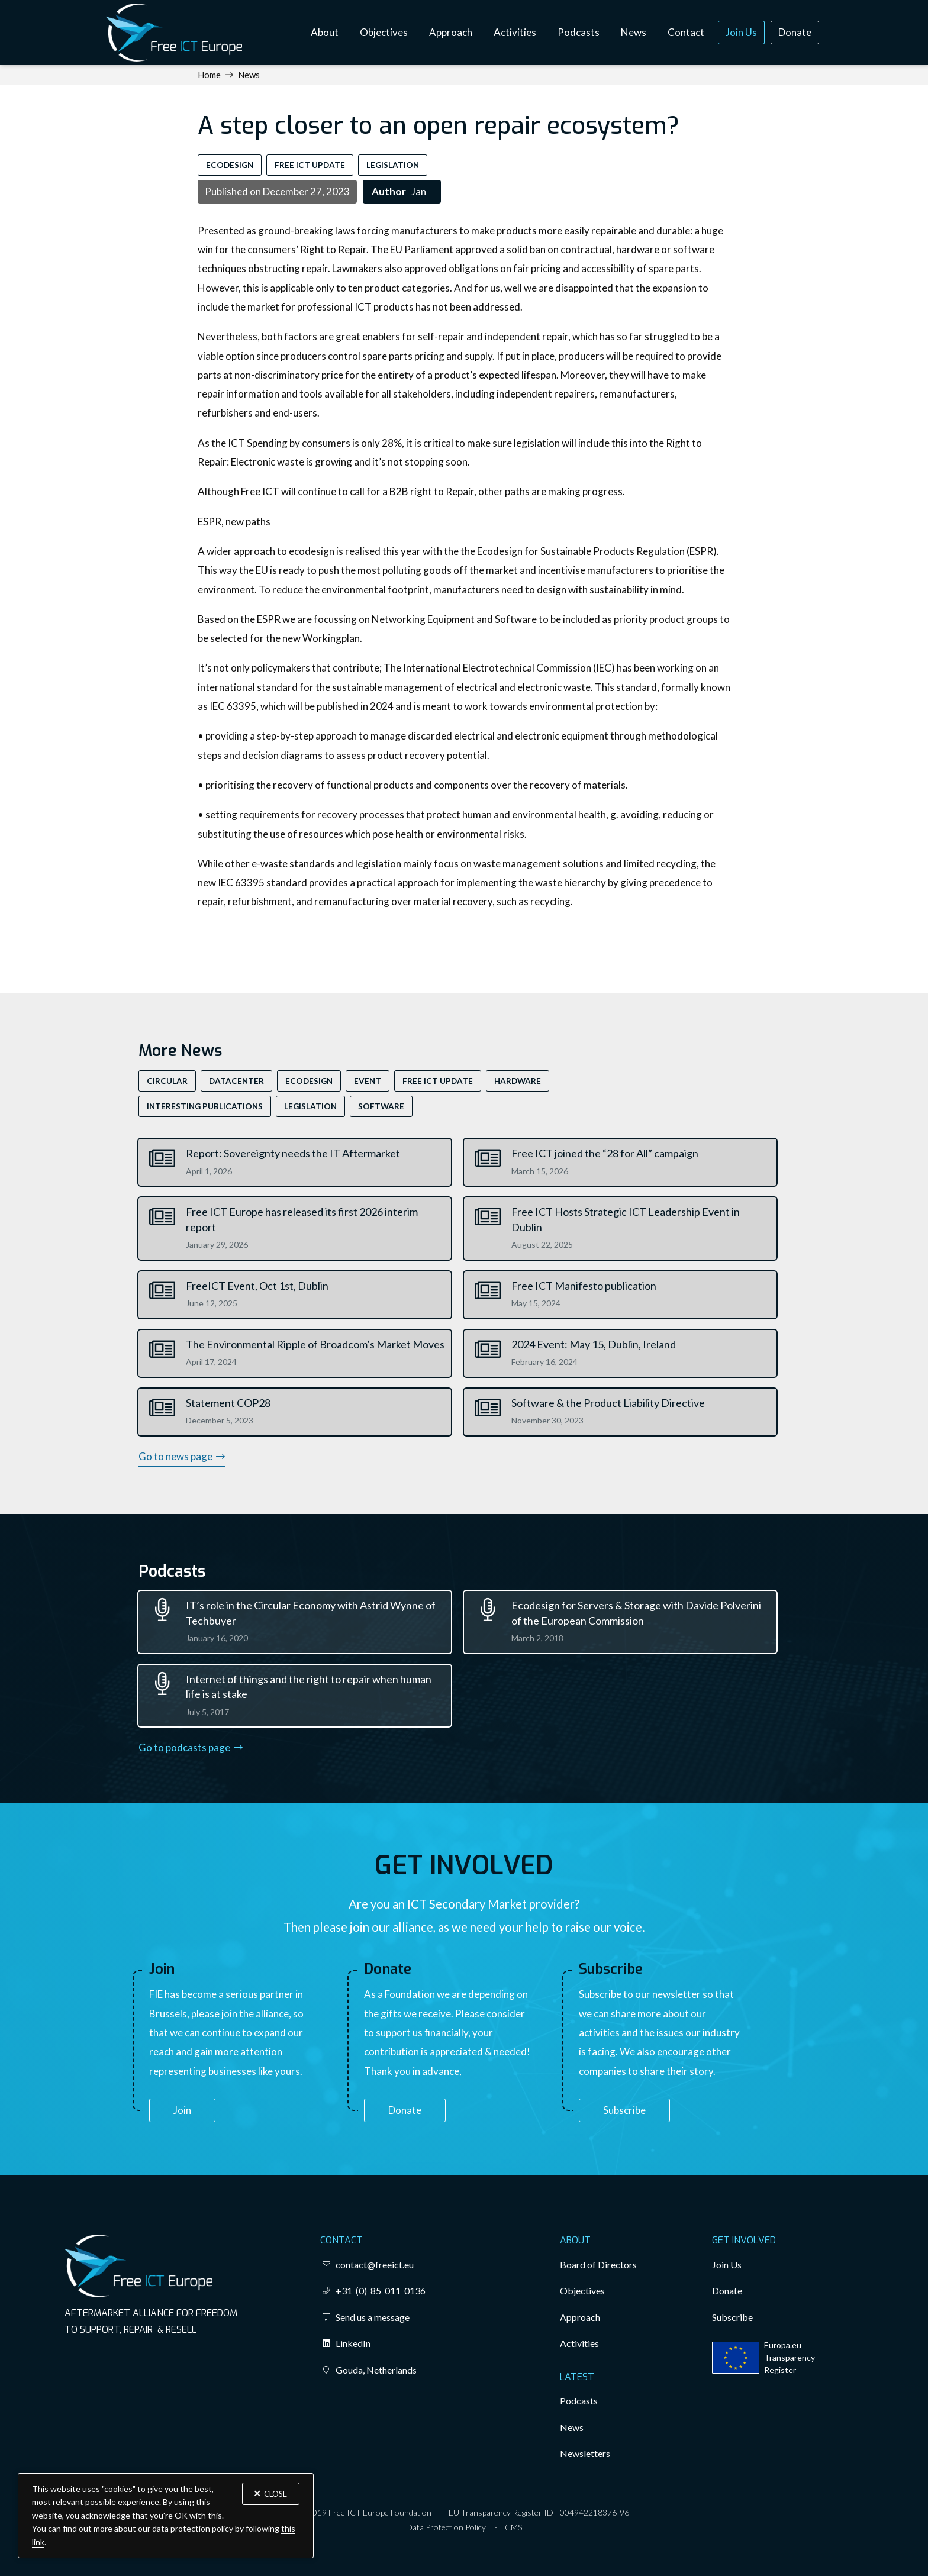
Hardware (517, 1081)
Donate (794, 32)
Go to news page (181, 1456)
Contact (686, 32)
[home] (174, 32)
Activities (515, 32)
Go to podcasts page (190, 1747)
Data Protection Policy (446, 2527)
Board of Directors (598, 2264)
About (325, 32)
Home (209, 74)
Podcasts (579, 32)
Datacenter (236, 1081)
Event (367, 1081)
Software (381, 1106)
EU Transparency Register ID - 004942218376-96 (539, 2512)
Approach (450, 32)
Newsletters (585, 2453)
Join (182, 2110)
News (633, 32)
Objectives (384, 32)
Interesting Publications (205, 1106)
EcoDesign (229, 165)
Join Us (741, 32)
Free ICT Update (310, 165)
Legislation (392, 165)
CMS (513, 2527)
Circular (167, 1081)
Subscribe (624, 2110)
